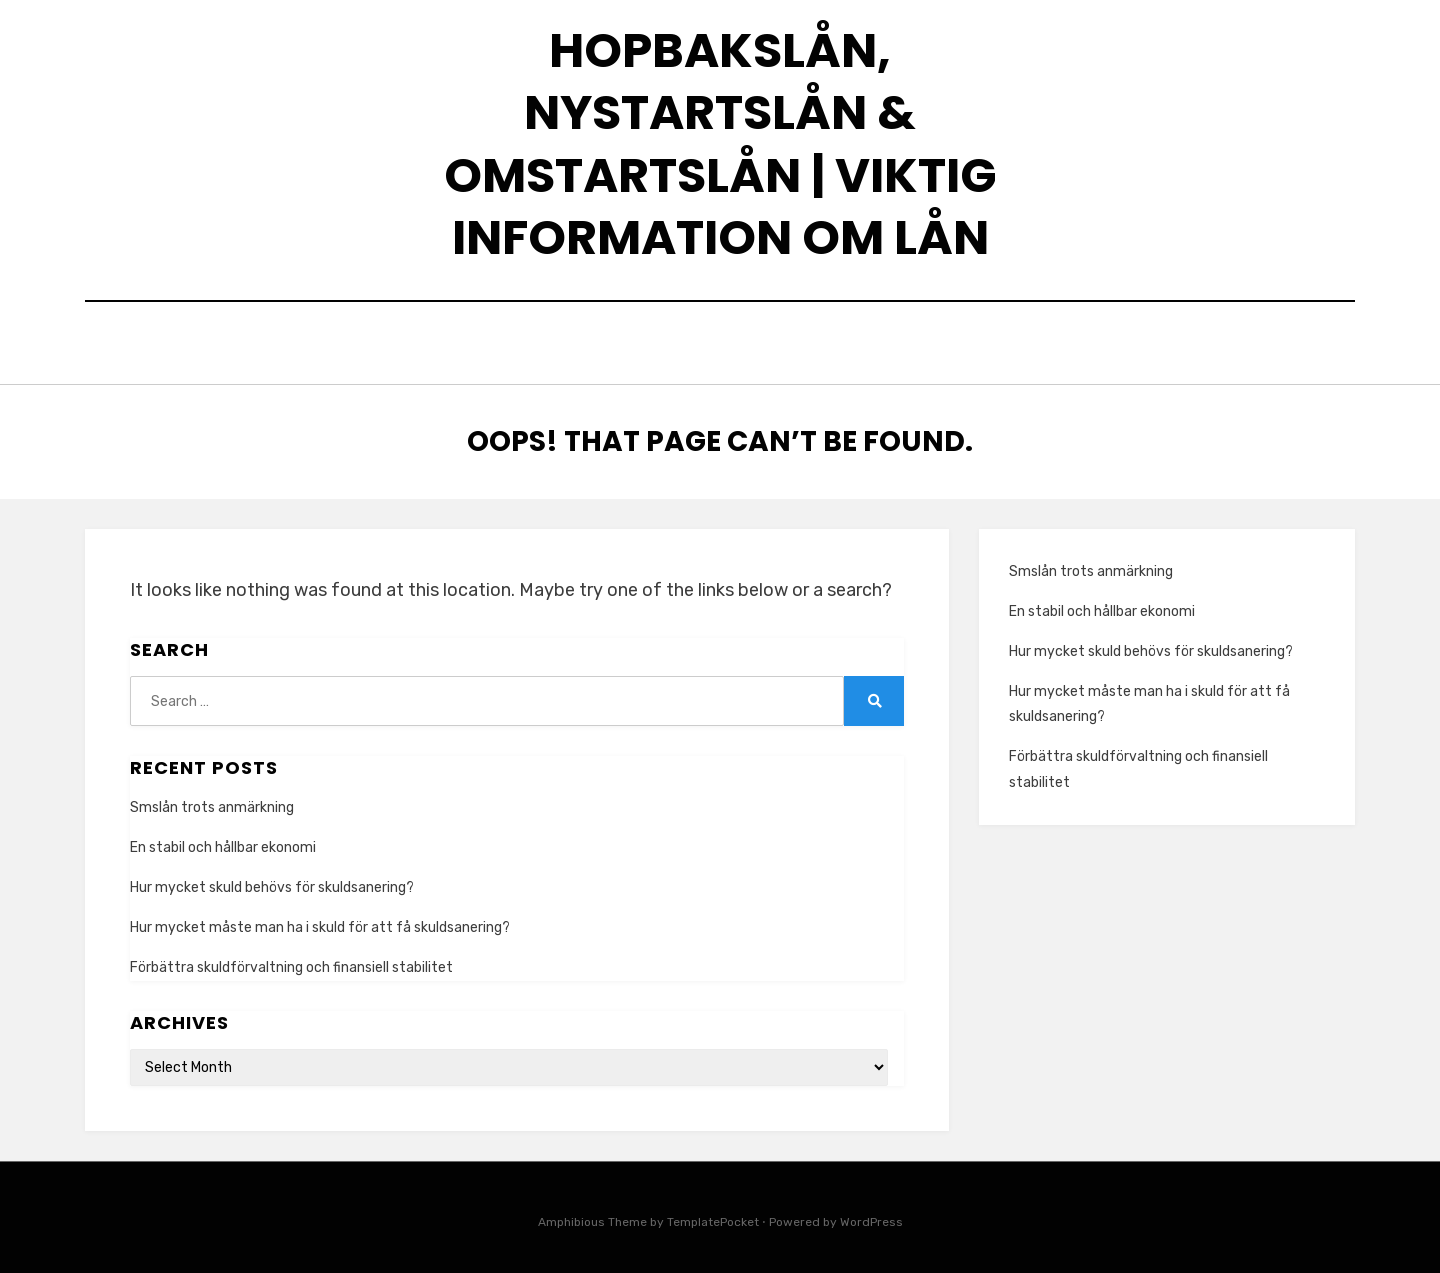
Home (720, 345)
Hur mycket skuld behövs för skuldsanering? (272, 882)
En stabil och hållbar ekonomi (223, 842)
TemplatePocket (713, 1217)
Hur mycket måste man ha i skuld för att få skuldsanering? (320, 922)
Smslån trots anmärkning (212, 801)
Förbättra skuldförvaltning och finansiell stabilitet (291, 962)
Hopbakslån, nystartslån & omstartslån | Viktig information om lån (720, 144)
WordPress (871, 1217)
